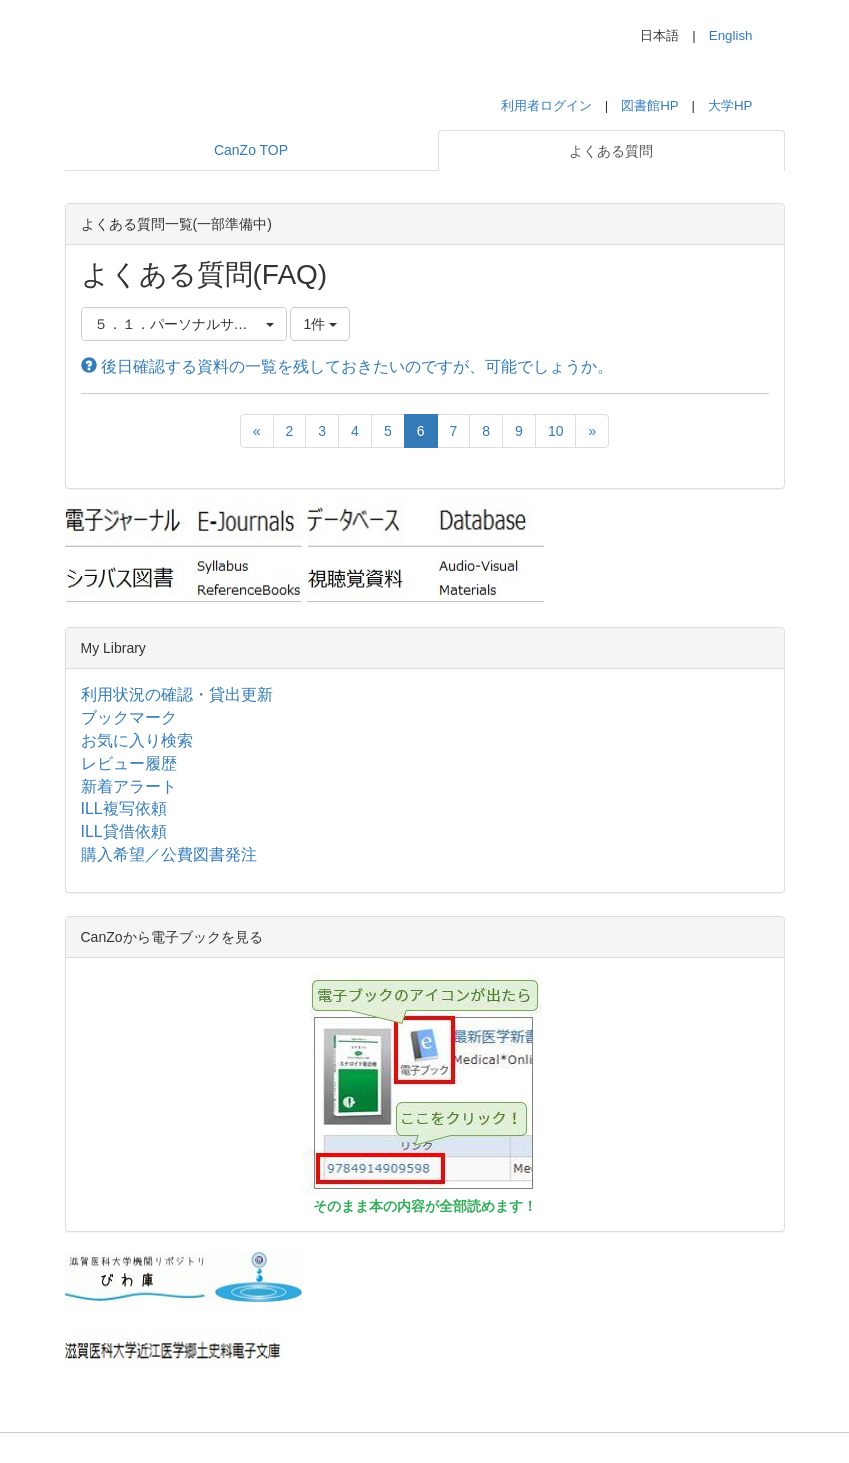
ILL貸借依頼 (124, 831)
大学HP (730, 105)
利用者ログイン (546, 105)
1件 (320, 324)
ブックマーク (129, 717)
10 (556, 431)
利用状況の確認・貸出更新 (177, 694)
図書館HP (649, 105)
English (731, 35)
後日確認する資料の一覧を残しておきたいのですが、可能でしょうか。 (347, 366)
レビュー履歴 (129, 763)
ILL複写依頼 (124, 808)
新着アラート (129, 786)
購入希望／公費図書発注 (169, 854)
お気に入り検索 (137, 740)
